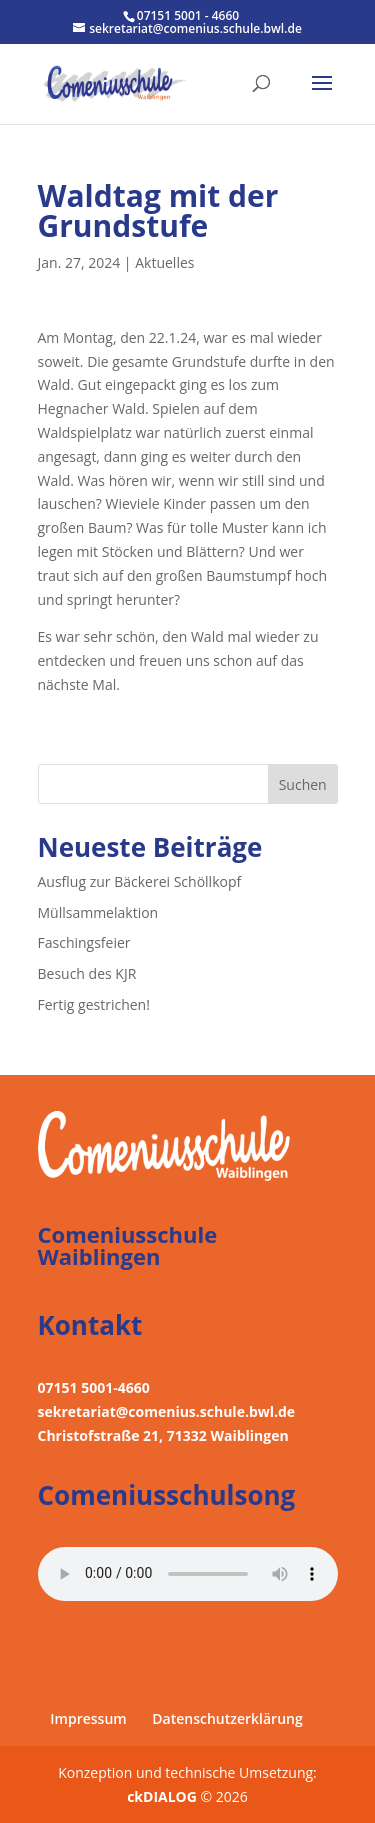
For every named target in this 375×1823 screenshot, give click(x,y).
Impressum (88, 1718)
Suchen (303, 784)
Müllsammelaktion (98, 912)
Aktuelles (164, 262)
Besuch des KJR (87, 973)
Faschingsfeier (84, 942)
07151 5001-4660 (94, 1387)
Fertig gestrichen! (94, 1004)
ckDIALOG (163, 1796)
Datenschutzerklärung (227, 1718)
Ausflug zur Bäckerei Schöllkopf (140, 881)
